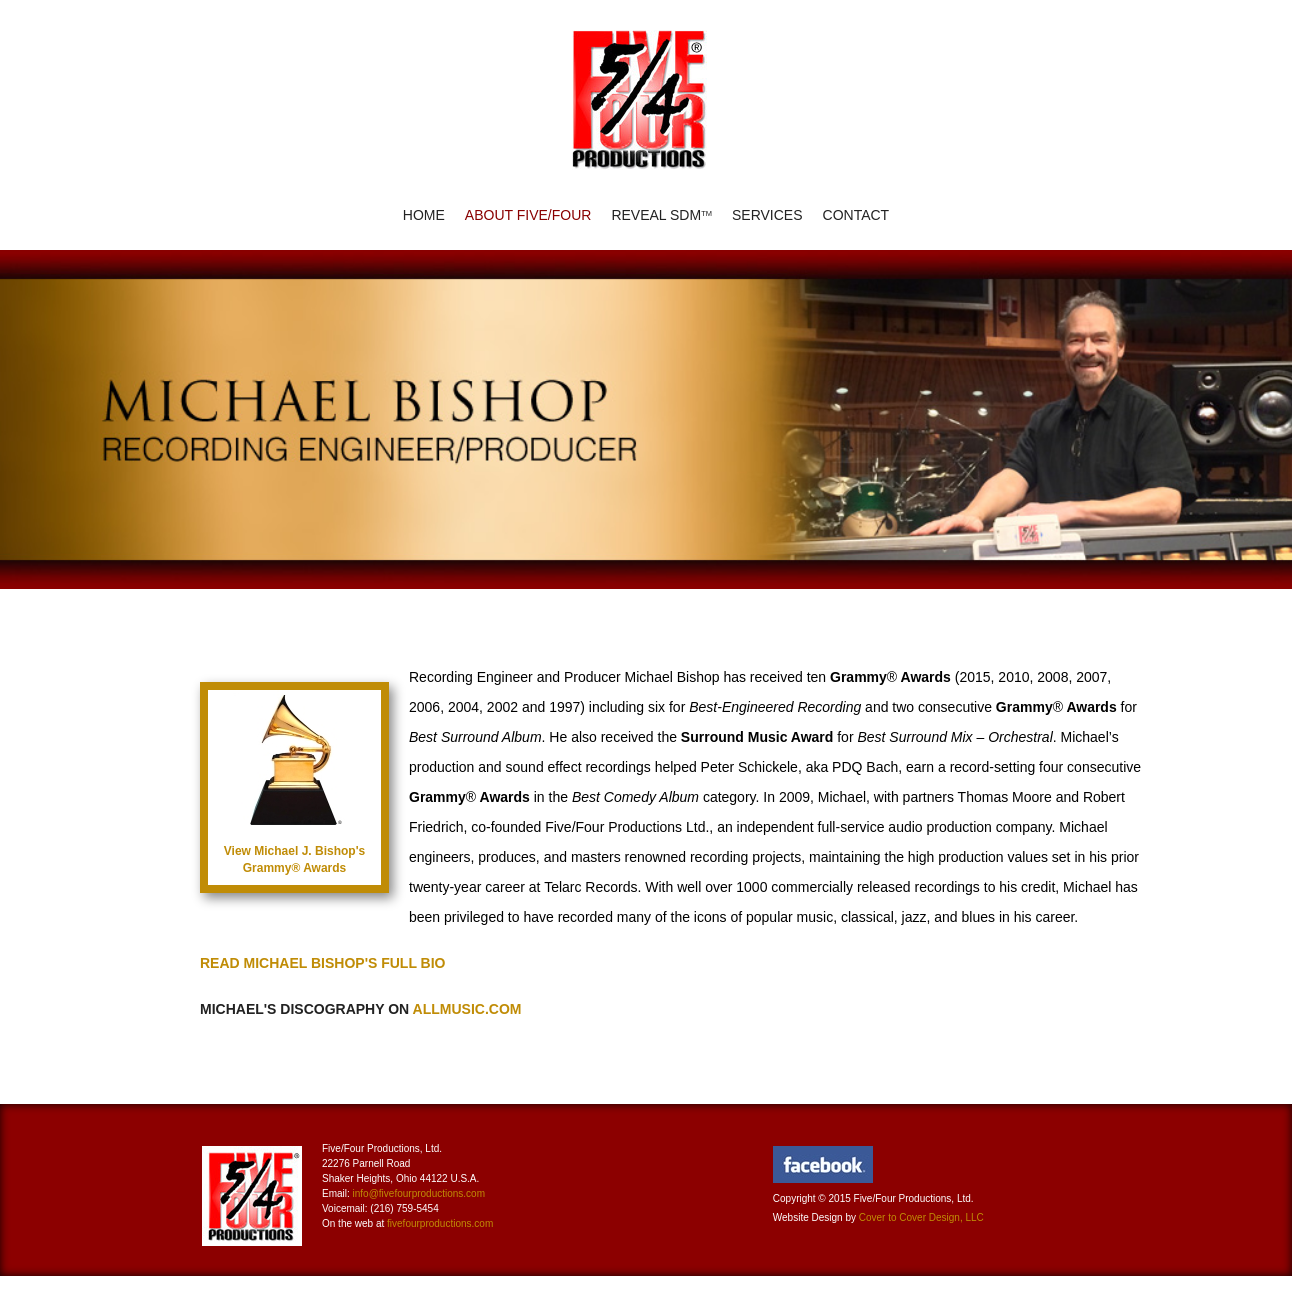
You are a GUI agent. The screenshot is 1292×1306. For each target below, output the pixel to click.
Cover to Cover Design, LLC (921, 1217)
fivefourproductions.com (440, 1223)
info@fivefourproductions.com (419, 1193)
